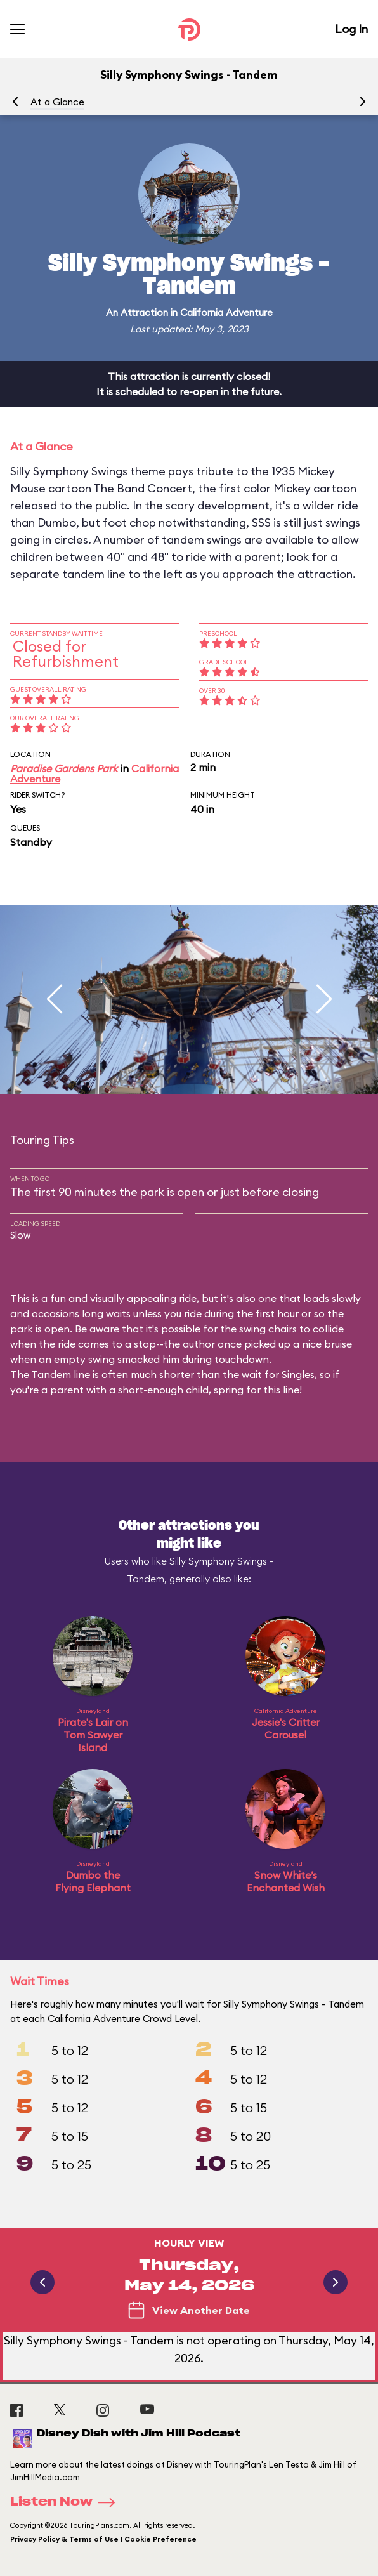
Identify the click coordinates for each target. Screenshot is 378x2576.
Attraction (144, 312)
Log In (351, 29)
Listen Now (66, 2502)
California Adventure (226, 312)
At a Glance (57, 102)
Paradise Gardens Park (64, 768)
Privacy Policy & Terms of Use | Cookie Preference (103, 2539)
